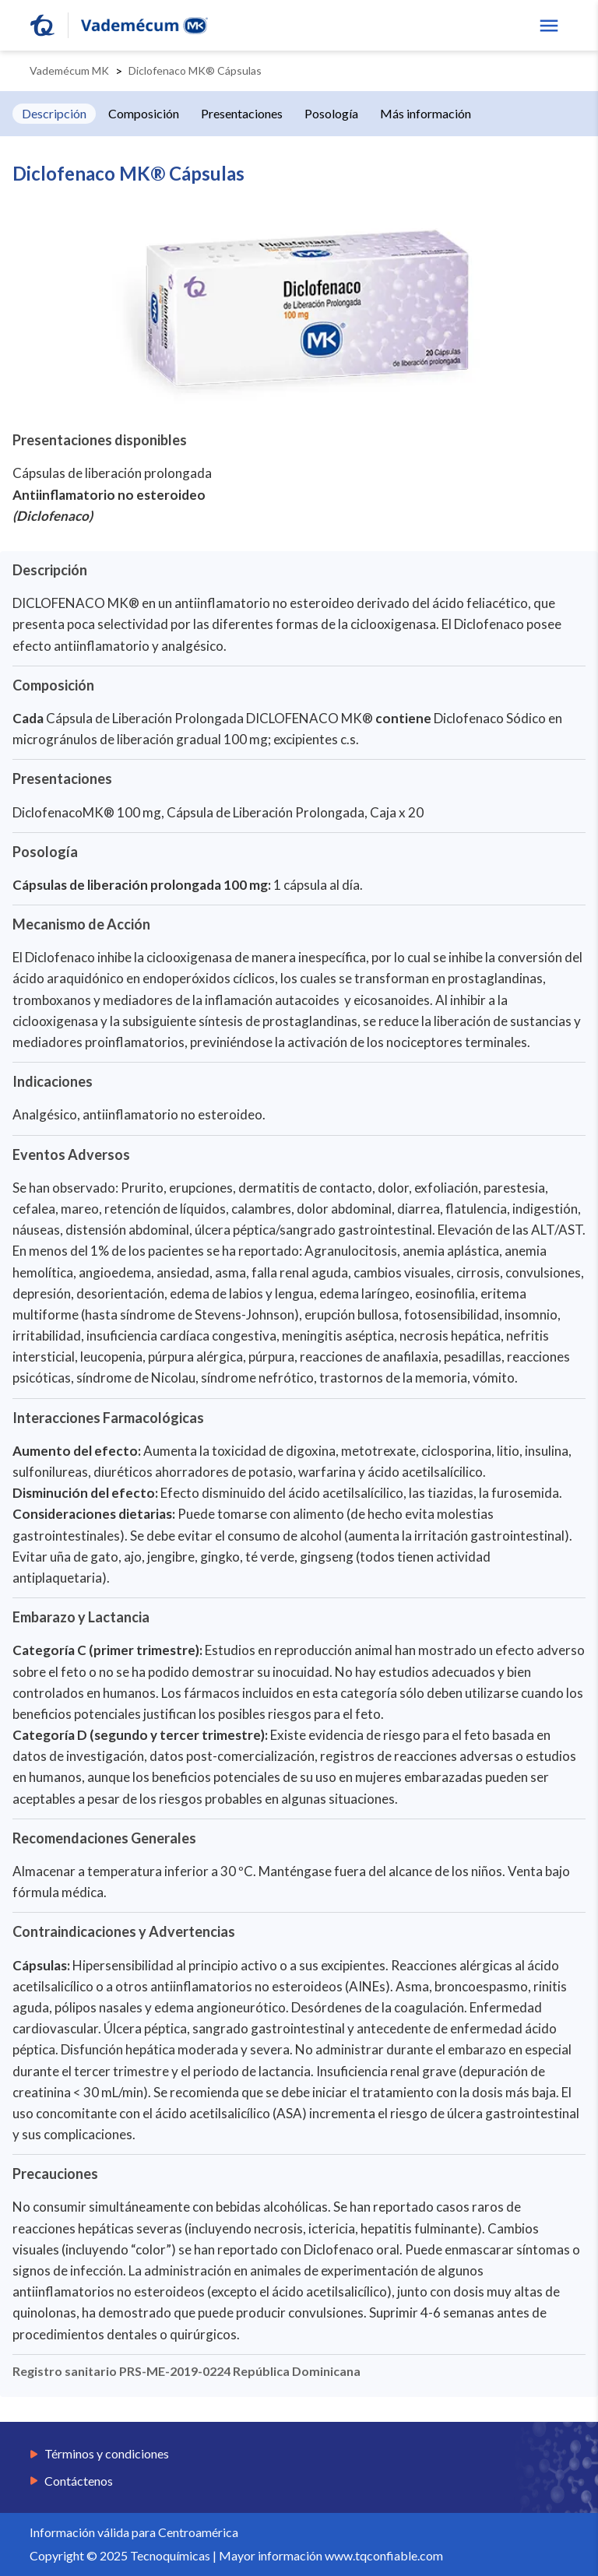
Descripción (54, 113)
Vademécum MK (69, 70)
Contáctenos (78, 2481)
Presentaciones (242, 113)
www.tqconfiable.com (384, 2555)
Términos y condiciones (106, 2454)
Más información (425, 113)
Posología (331, 113)
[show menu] (548, 25)
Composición (143, 113)
